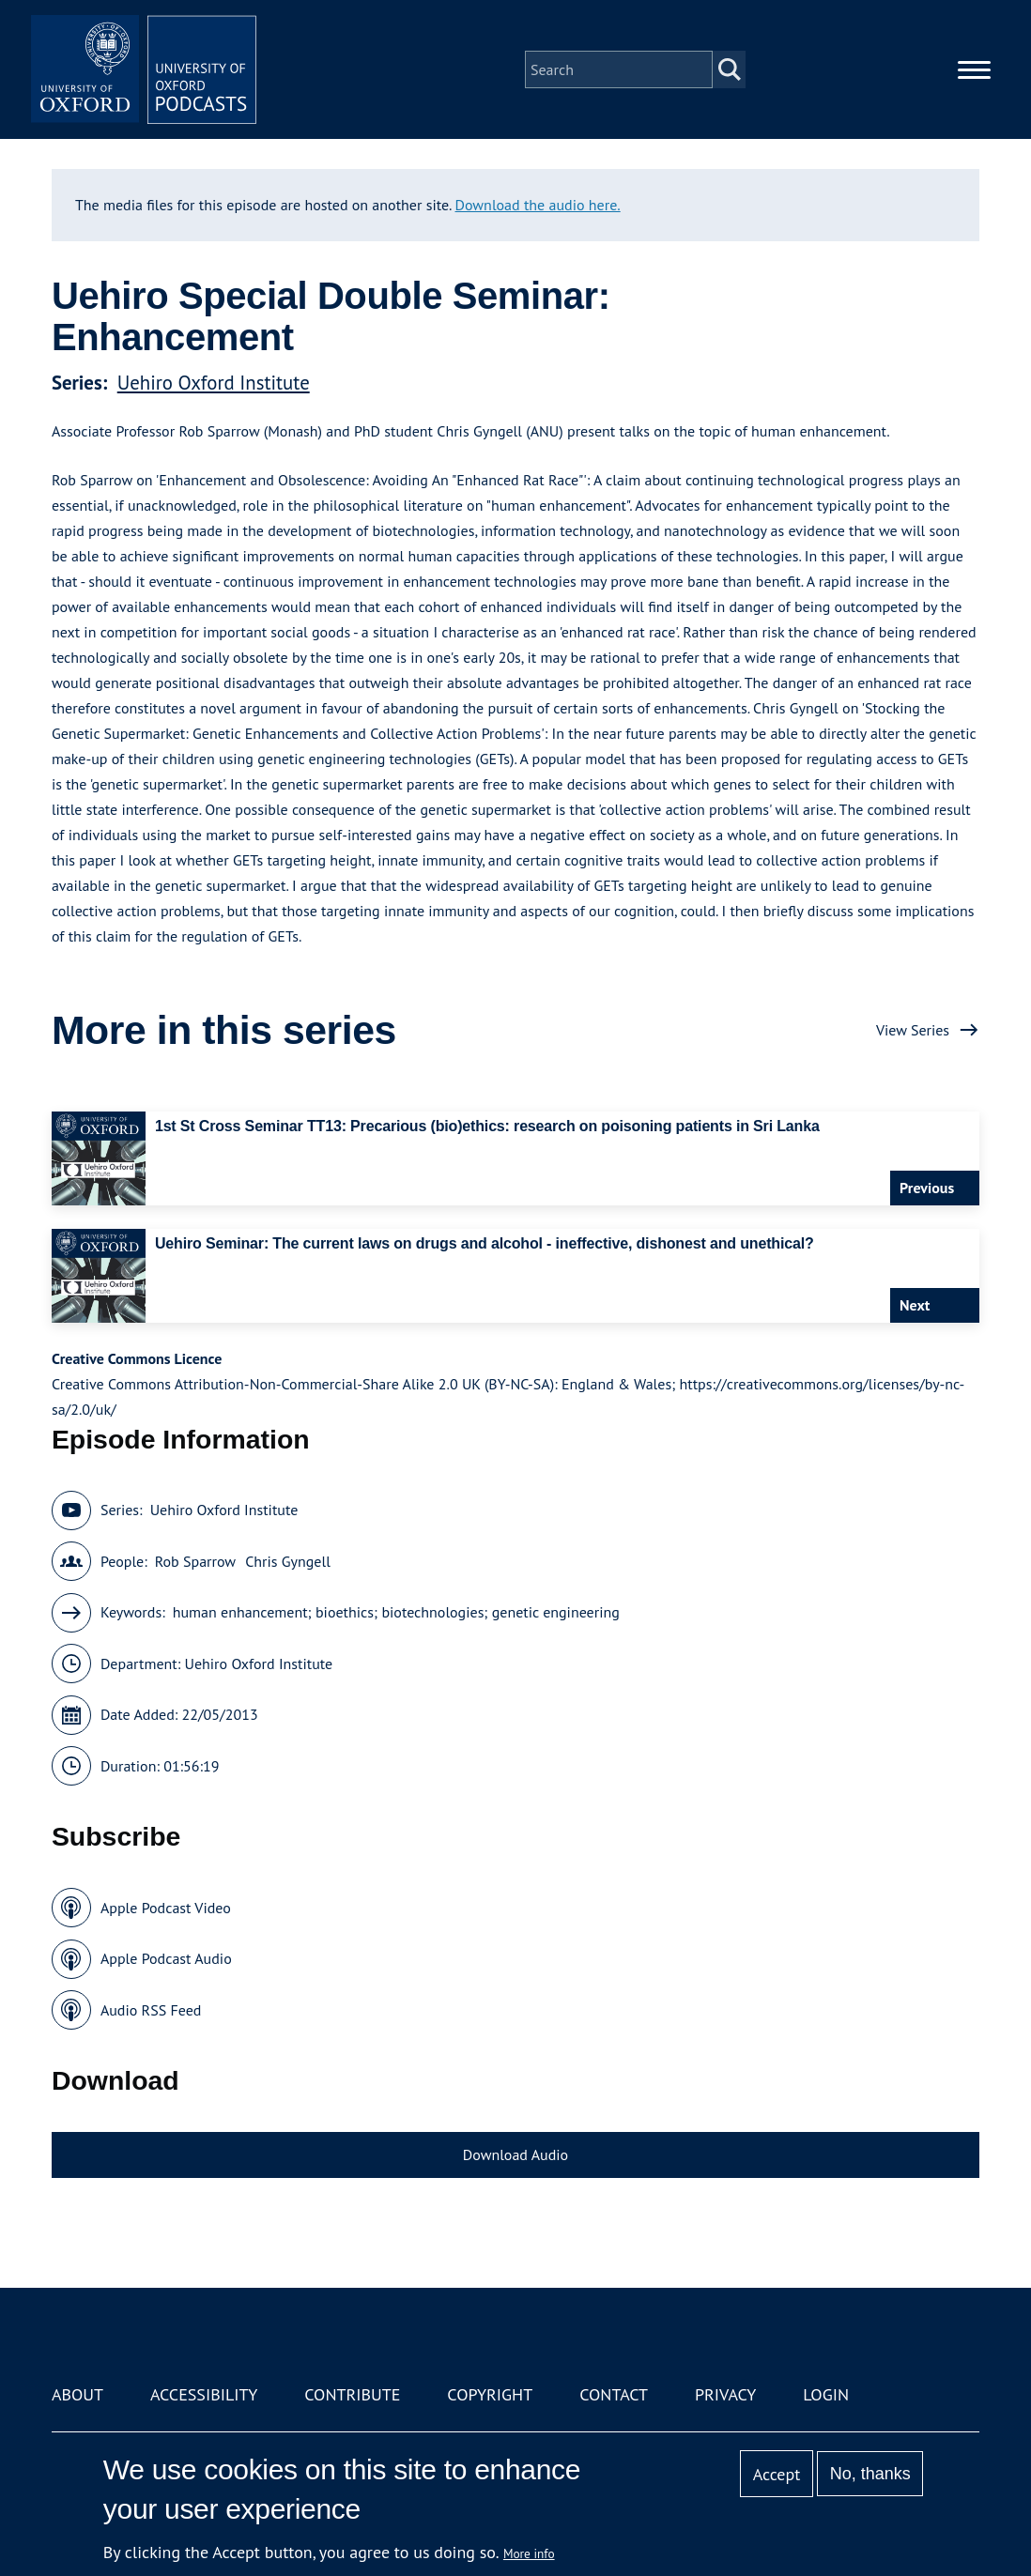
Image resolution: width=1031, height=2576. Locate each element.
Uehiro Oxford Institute (213, 382)
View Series (912, 1029)
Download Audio (515, 2154)
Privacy (725, 2394)
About (77, 2394)
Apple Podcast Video (165, 1907)
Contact (613, 2394)
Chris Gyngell (288, 1561)
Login (826, 2394)
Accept (777, 2474)
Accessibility (203, 2394)
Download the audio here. (538, 204)
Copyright (489, 2394)
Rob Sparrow (195, 1561)
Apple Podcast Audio (166, 1958)
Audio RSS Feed (150, 2010)
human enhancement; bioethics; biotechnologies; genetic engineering (396, 1611)
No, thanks (870, 2473)
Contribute (352, 2394)
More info (529, 2553)
